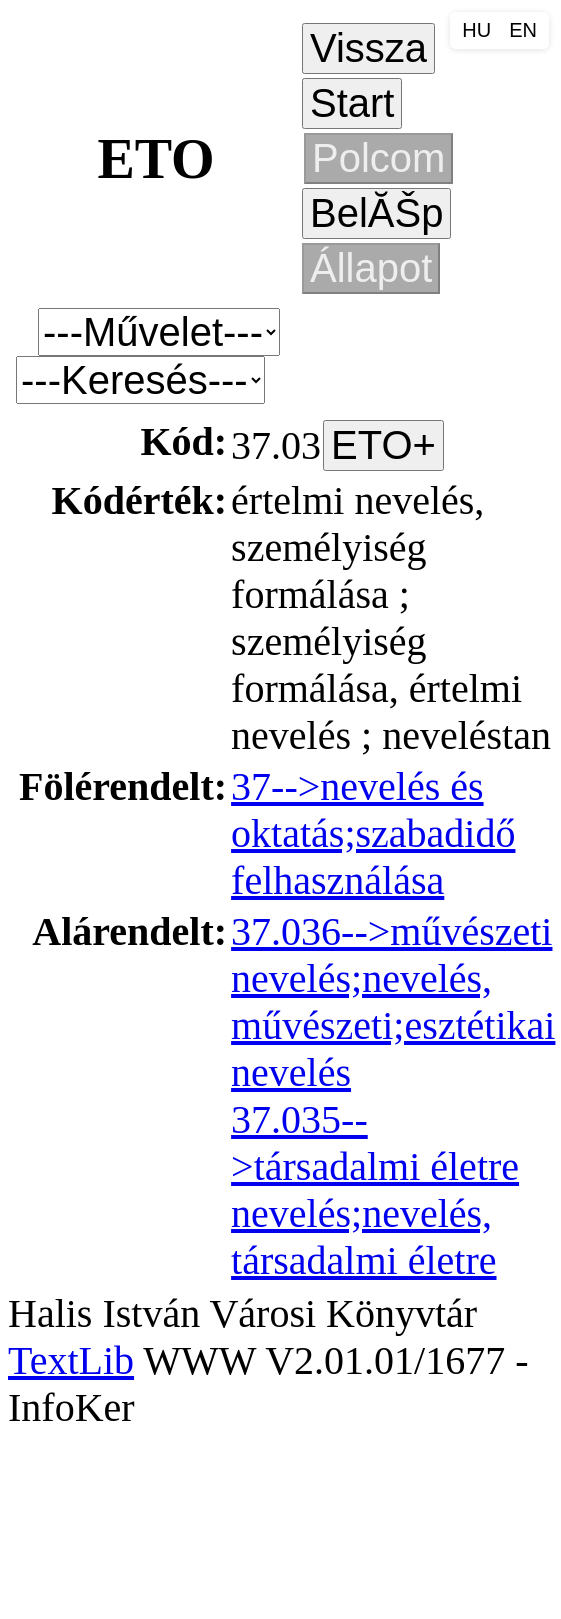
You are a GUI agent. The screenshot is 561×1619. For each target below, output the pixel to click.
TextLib (71, 1360)
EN (523, 30)
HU (476, 30)
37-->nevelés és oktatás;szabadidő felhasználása (373, 833)
